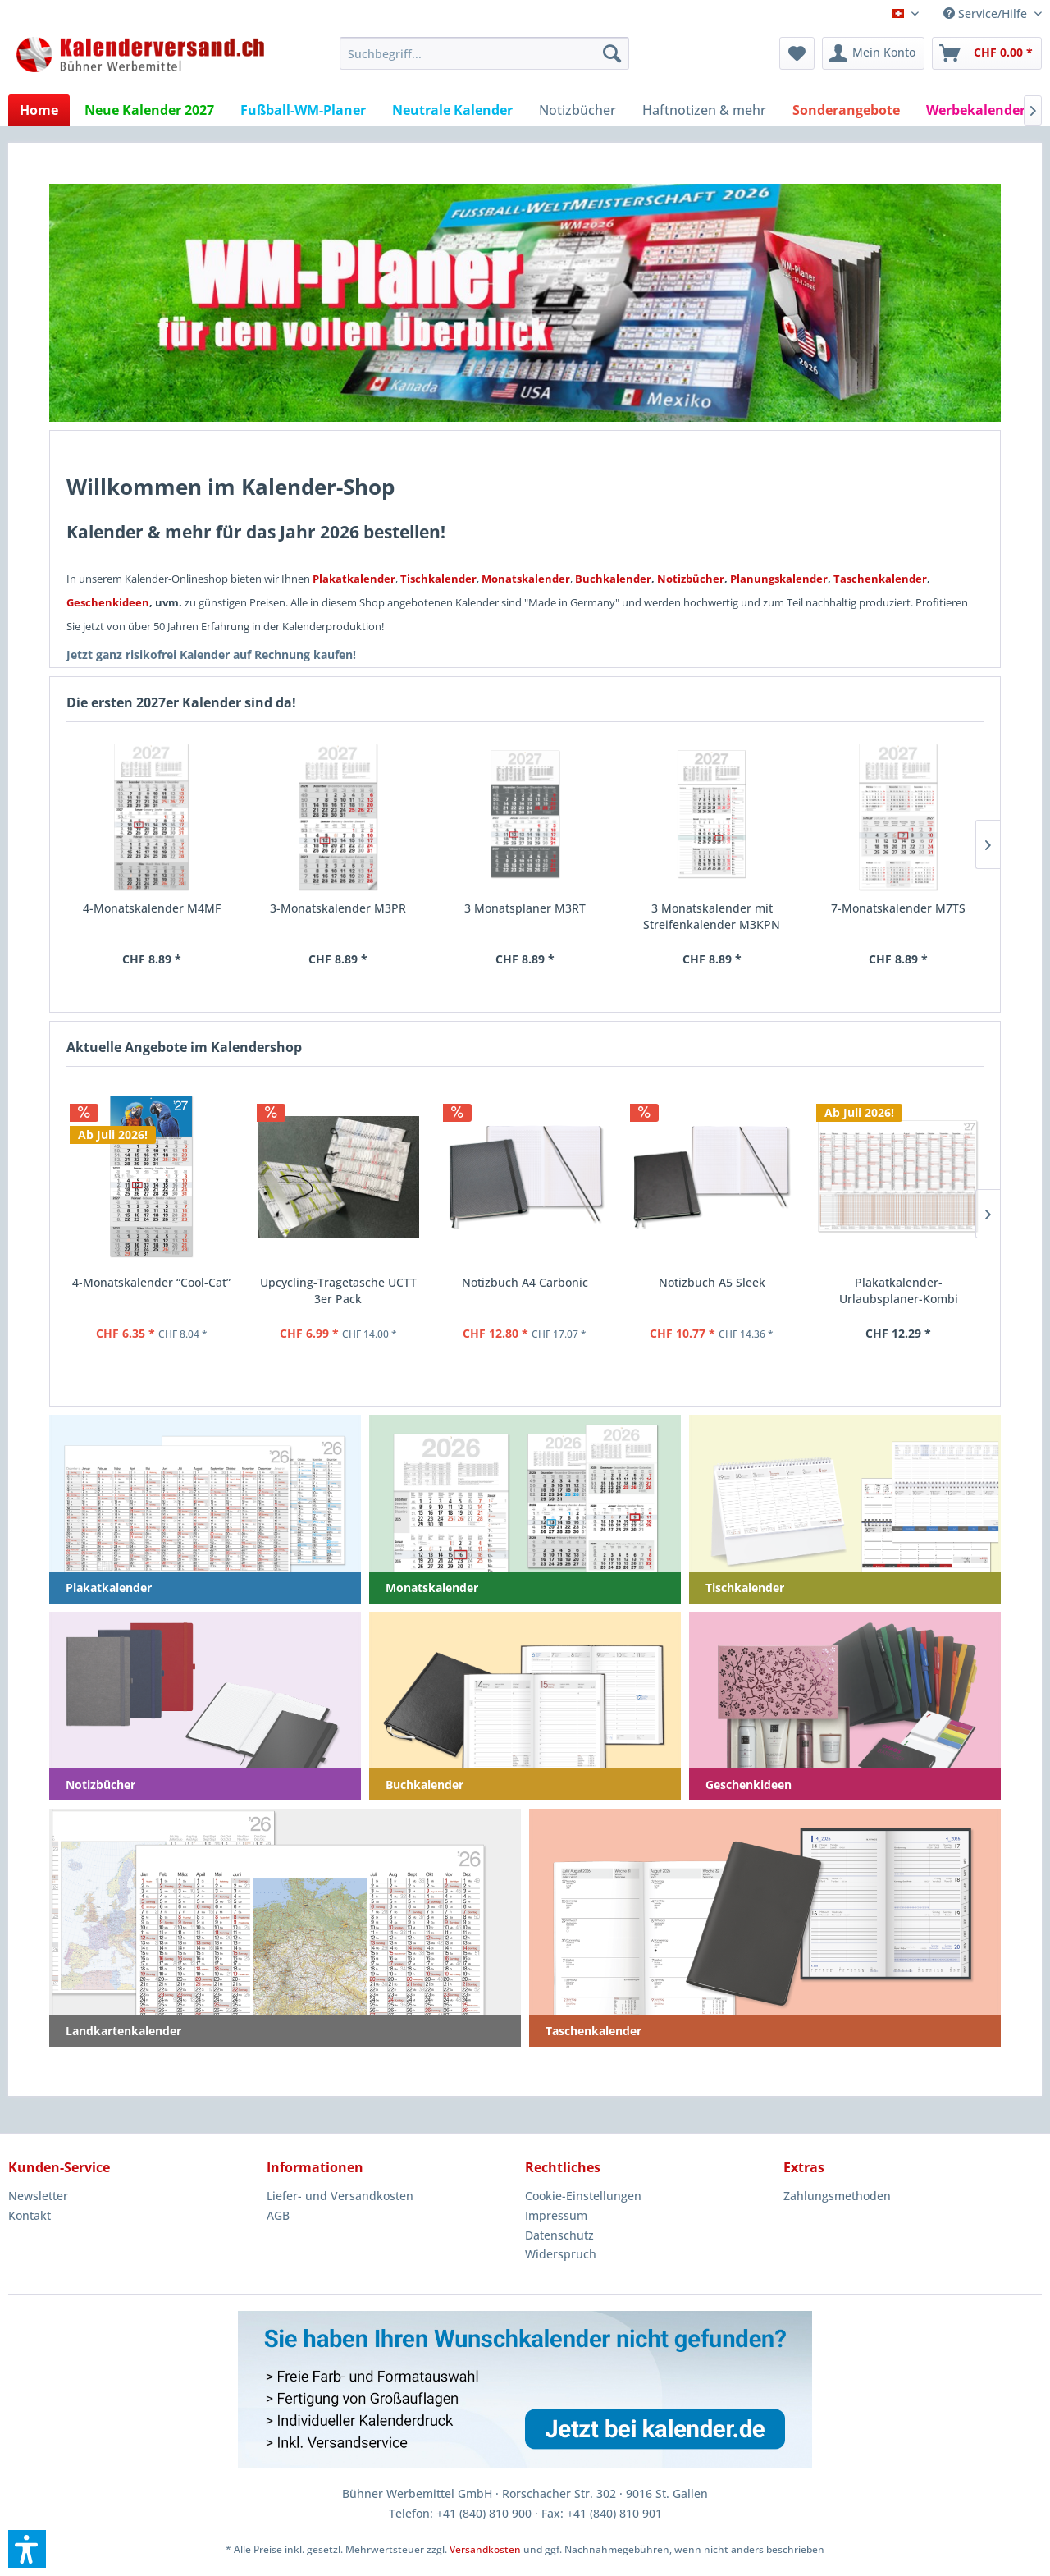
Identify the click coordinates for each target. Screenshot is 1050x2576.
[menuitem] (484, 53)
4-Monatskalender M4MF (152, 908)
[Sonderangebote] (846, 110)
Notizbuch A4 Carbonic (525, 1282)
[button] (27, 2549)
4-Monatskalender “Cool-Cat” (151, 1282)
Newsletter (38, 2195)
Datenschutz (559, 2235)
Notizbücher (690, 578)
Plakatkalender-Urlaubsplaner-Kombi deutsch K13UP (898, 1290)
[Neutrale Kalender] (452, 110)
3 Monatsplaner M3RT (525, 908)
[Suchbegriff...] (484, 53)
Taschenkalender (880, 578)
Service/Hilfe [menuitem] (986, 13)
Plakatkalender (354, 578)
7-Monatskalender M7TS (898, 908)
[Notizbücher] (577, 110)
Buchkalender (613, 578)
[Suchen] (612, 53)
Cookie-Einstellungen (583, 2195)
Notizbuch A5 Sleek (712, 1282)
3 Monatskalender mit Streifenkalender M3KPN (711, 916)
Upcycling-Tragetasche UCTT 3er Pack (338, 1290)
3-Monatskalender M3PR (338, 908)
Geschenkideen (107, 602)
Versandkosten (485, 2549)
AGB (278, 2215)
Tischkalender (438, 578)
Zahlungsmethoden (837, 2195)
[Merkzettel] (797, 53)
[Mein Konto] (873, 53)
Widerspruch (560, 2254)
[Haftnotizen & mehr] (704, 110)
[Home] (39, 110)
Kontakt (29, 2215)
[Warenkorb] (987, 53)
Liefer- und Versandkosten (340, 2195)
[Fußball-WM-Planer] (303, 110)
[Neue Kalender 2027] (149, 110)
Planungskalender (779, 578)
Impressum (556, 2215)
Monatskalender (526, 578)
